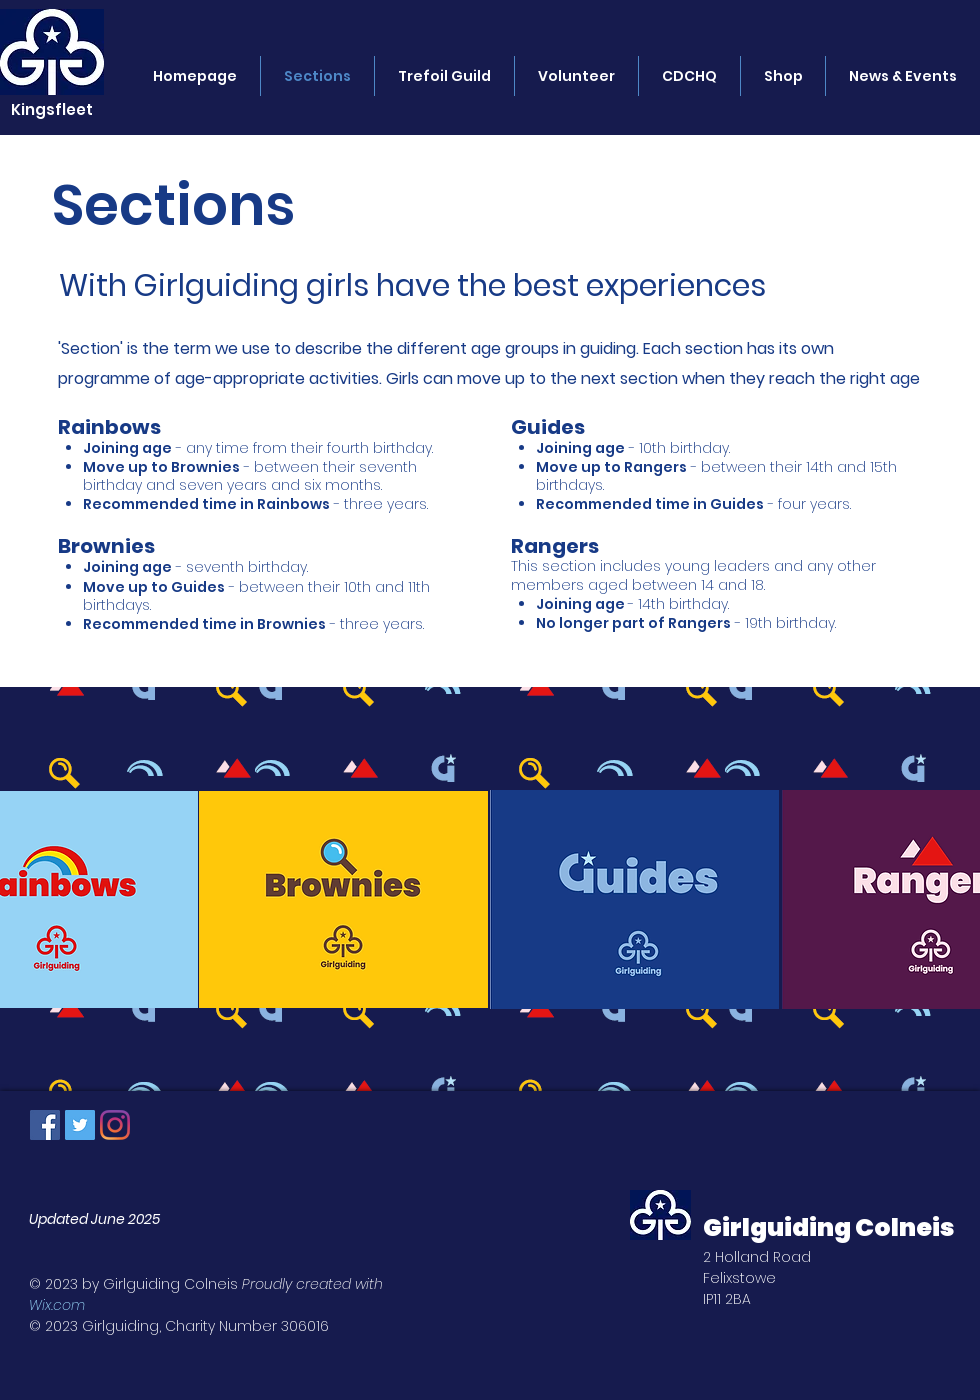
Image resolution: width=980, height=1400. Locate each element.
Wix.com (57, 1305)
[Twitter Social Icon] (80, 1125)
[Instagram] (115, 1125)
